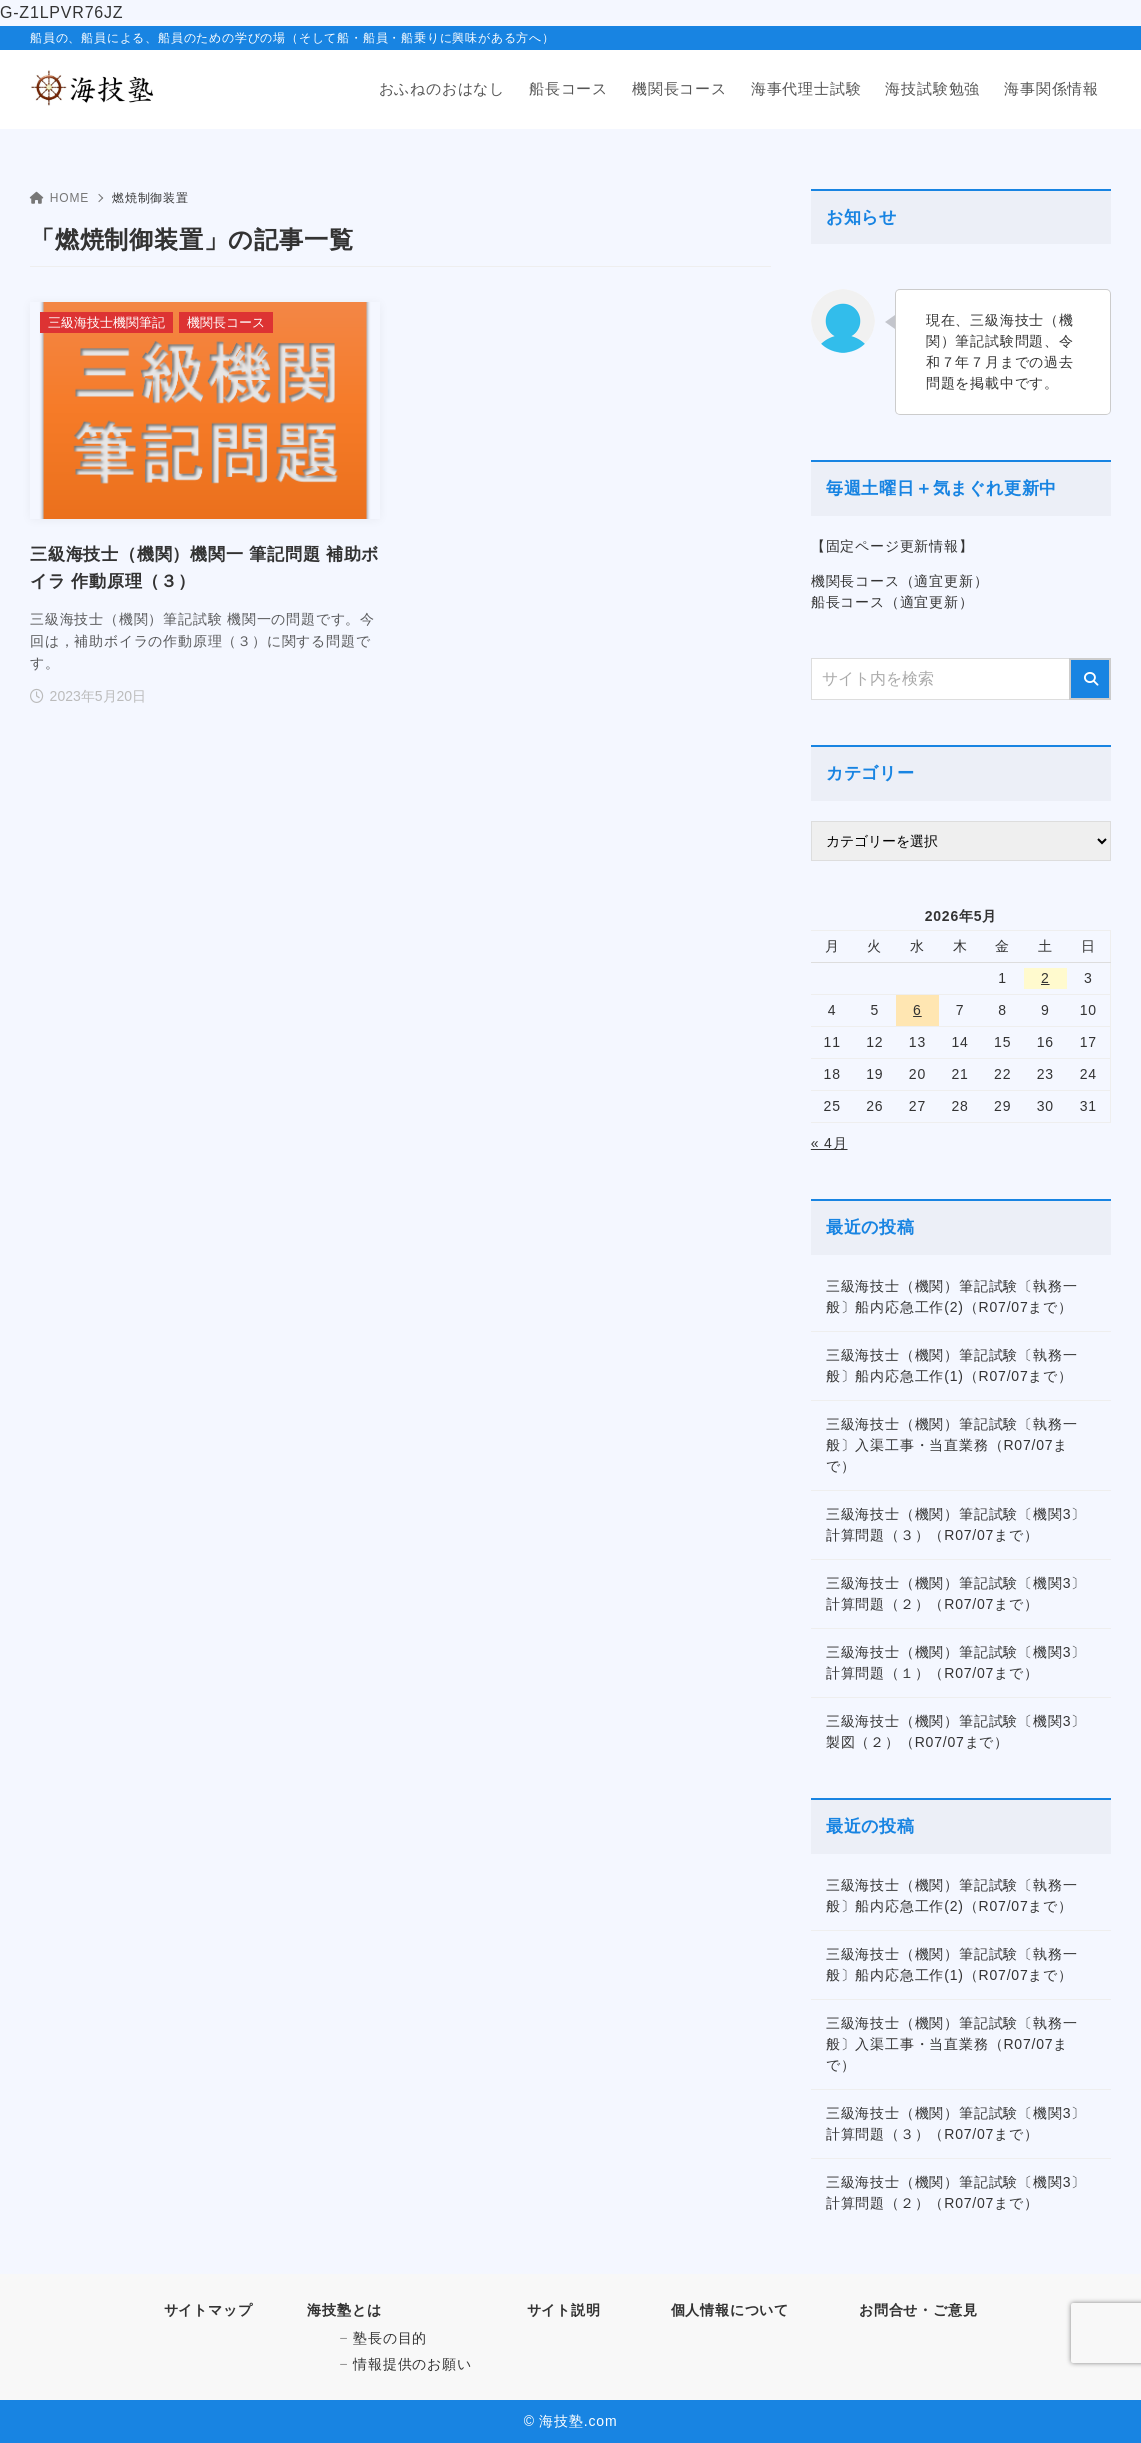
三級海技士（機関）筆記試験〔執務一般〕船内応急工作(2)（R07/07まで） (952, 1296)
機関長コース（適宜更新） (900, 581)
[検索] (1090, 679)
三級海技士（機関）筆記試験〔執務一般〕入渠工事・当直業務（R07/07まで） (952, 1445)
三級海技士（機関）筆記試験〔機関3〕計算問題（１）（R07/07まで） (956, 1662)
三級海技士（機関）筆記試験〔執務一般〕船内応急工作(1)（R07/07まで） (952, 1365)
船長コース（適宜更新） (892, 602)
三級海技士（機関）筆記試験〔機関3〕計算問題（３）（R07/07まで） (956, 1524)
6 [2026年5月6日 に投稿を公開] (917, 1010)
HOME (59, 198)
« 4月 (829, 1143)
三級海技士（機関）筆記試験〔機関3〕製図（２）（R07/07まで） (956, 1731)
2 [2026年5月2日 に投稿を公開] (1045, 978)
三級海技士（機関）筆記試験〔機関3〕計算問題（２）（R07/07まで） (956, 1593)
